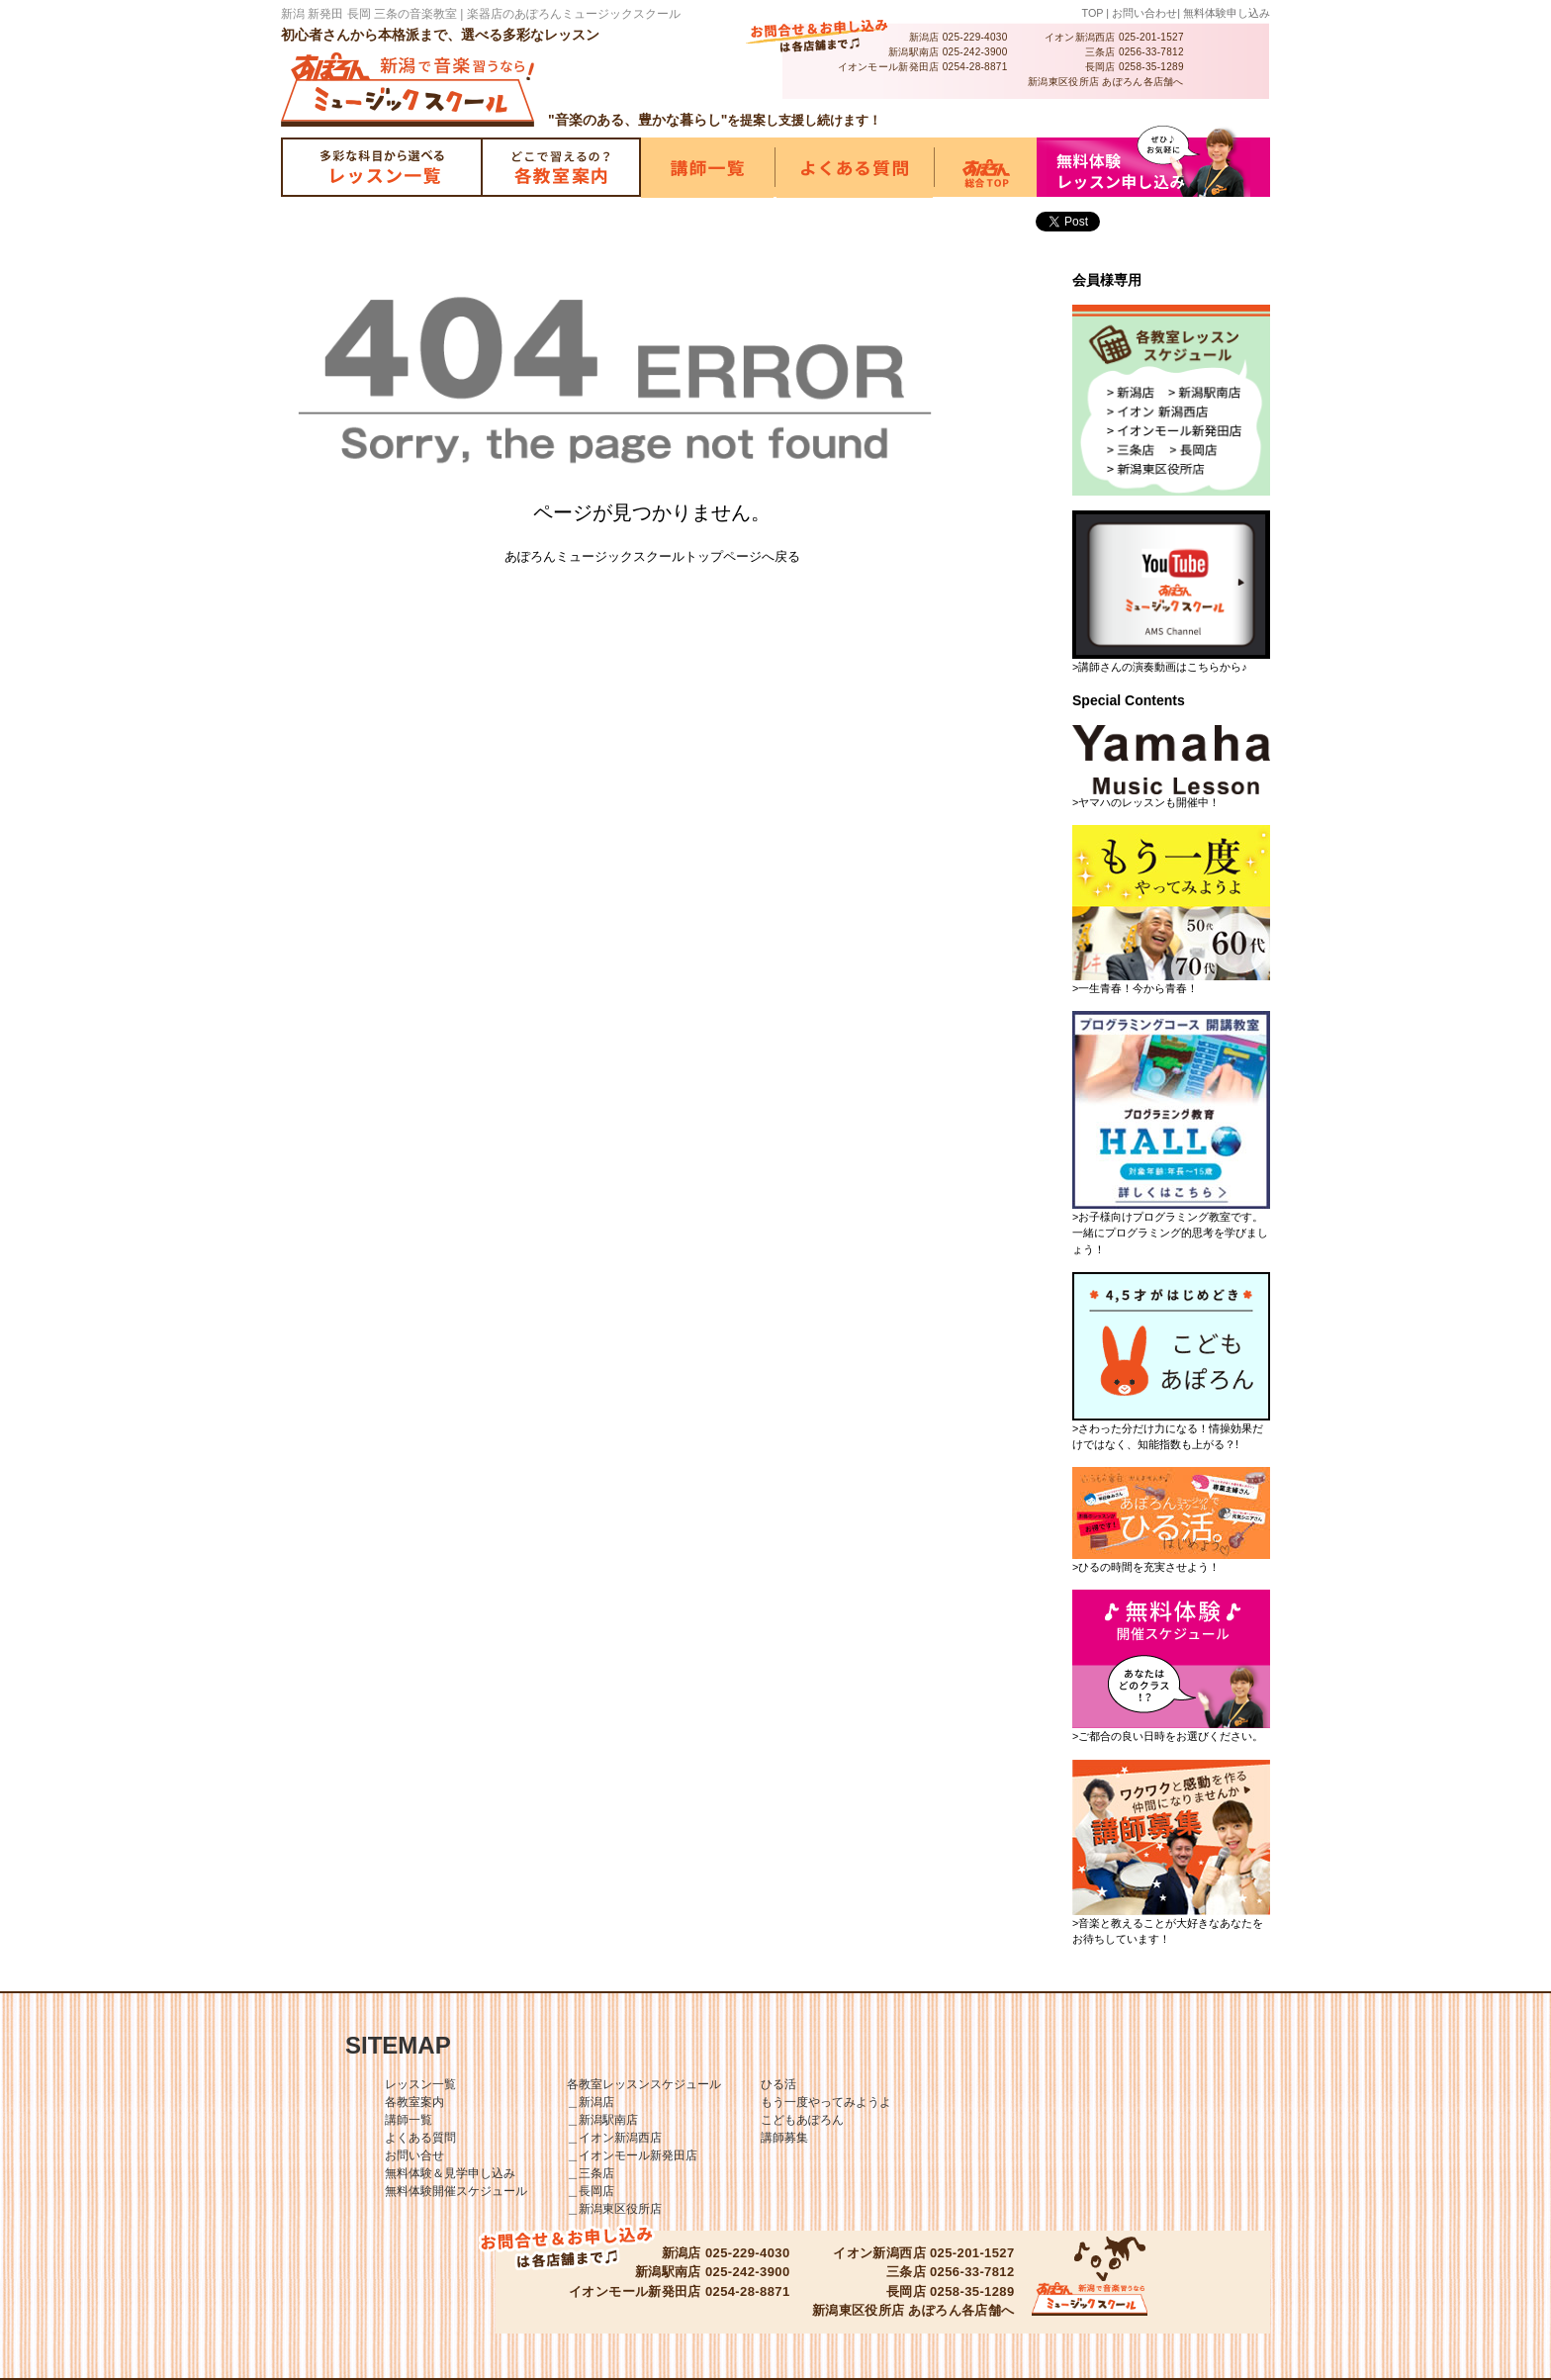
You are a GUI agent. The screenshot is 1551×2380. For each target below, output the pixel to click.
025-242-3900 (975, 51)
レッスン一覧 (420, 2084)
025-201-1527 (1151, 37)
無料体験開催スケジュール (456, 2191)
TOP (1093, 13)
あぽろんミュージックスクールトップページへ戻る (652, 556)
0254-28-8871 (975, 66)
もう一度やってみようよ (826, 2102)
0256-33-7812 (1151, 51)
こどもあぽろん (802, 2120)
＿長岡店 (590, 2191)
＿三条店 (590, 2173)
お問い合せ (414, 2155)
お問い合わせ (1144, 13)
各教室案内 (414, 2102)
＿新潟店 (590, 2102)
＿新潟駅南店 (602, 2120)
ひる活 (778, 2084)
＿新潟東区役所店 (614, 2209)
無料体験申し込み (1226, 13)
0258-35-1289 (1151, 66)
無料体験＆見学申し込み (450, 2173)
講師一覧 (408, 2120)
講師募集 (784, 2138)
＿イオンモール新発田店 (632, 2155)
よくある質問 (420, 2138)
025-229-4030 (975, 37)
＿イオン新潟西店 (614, 2138)
